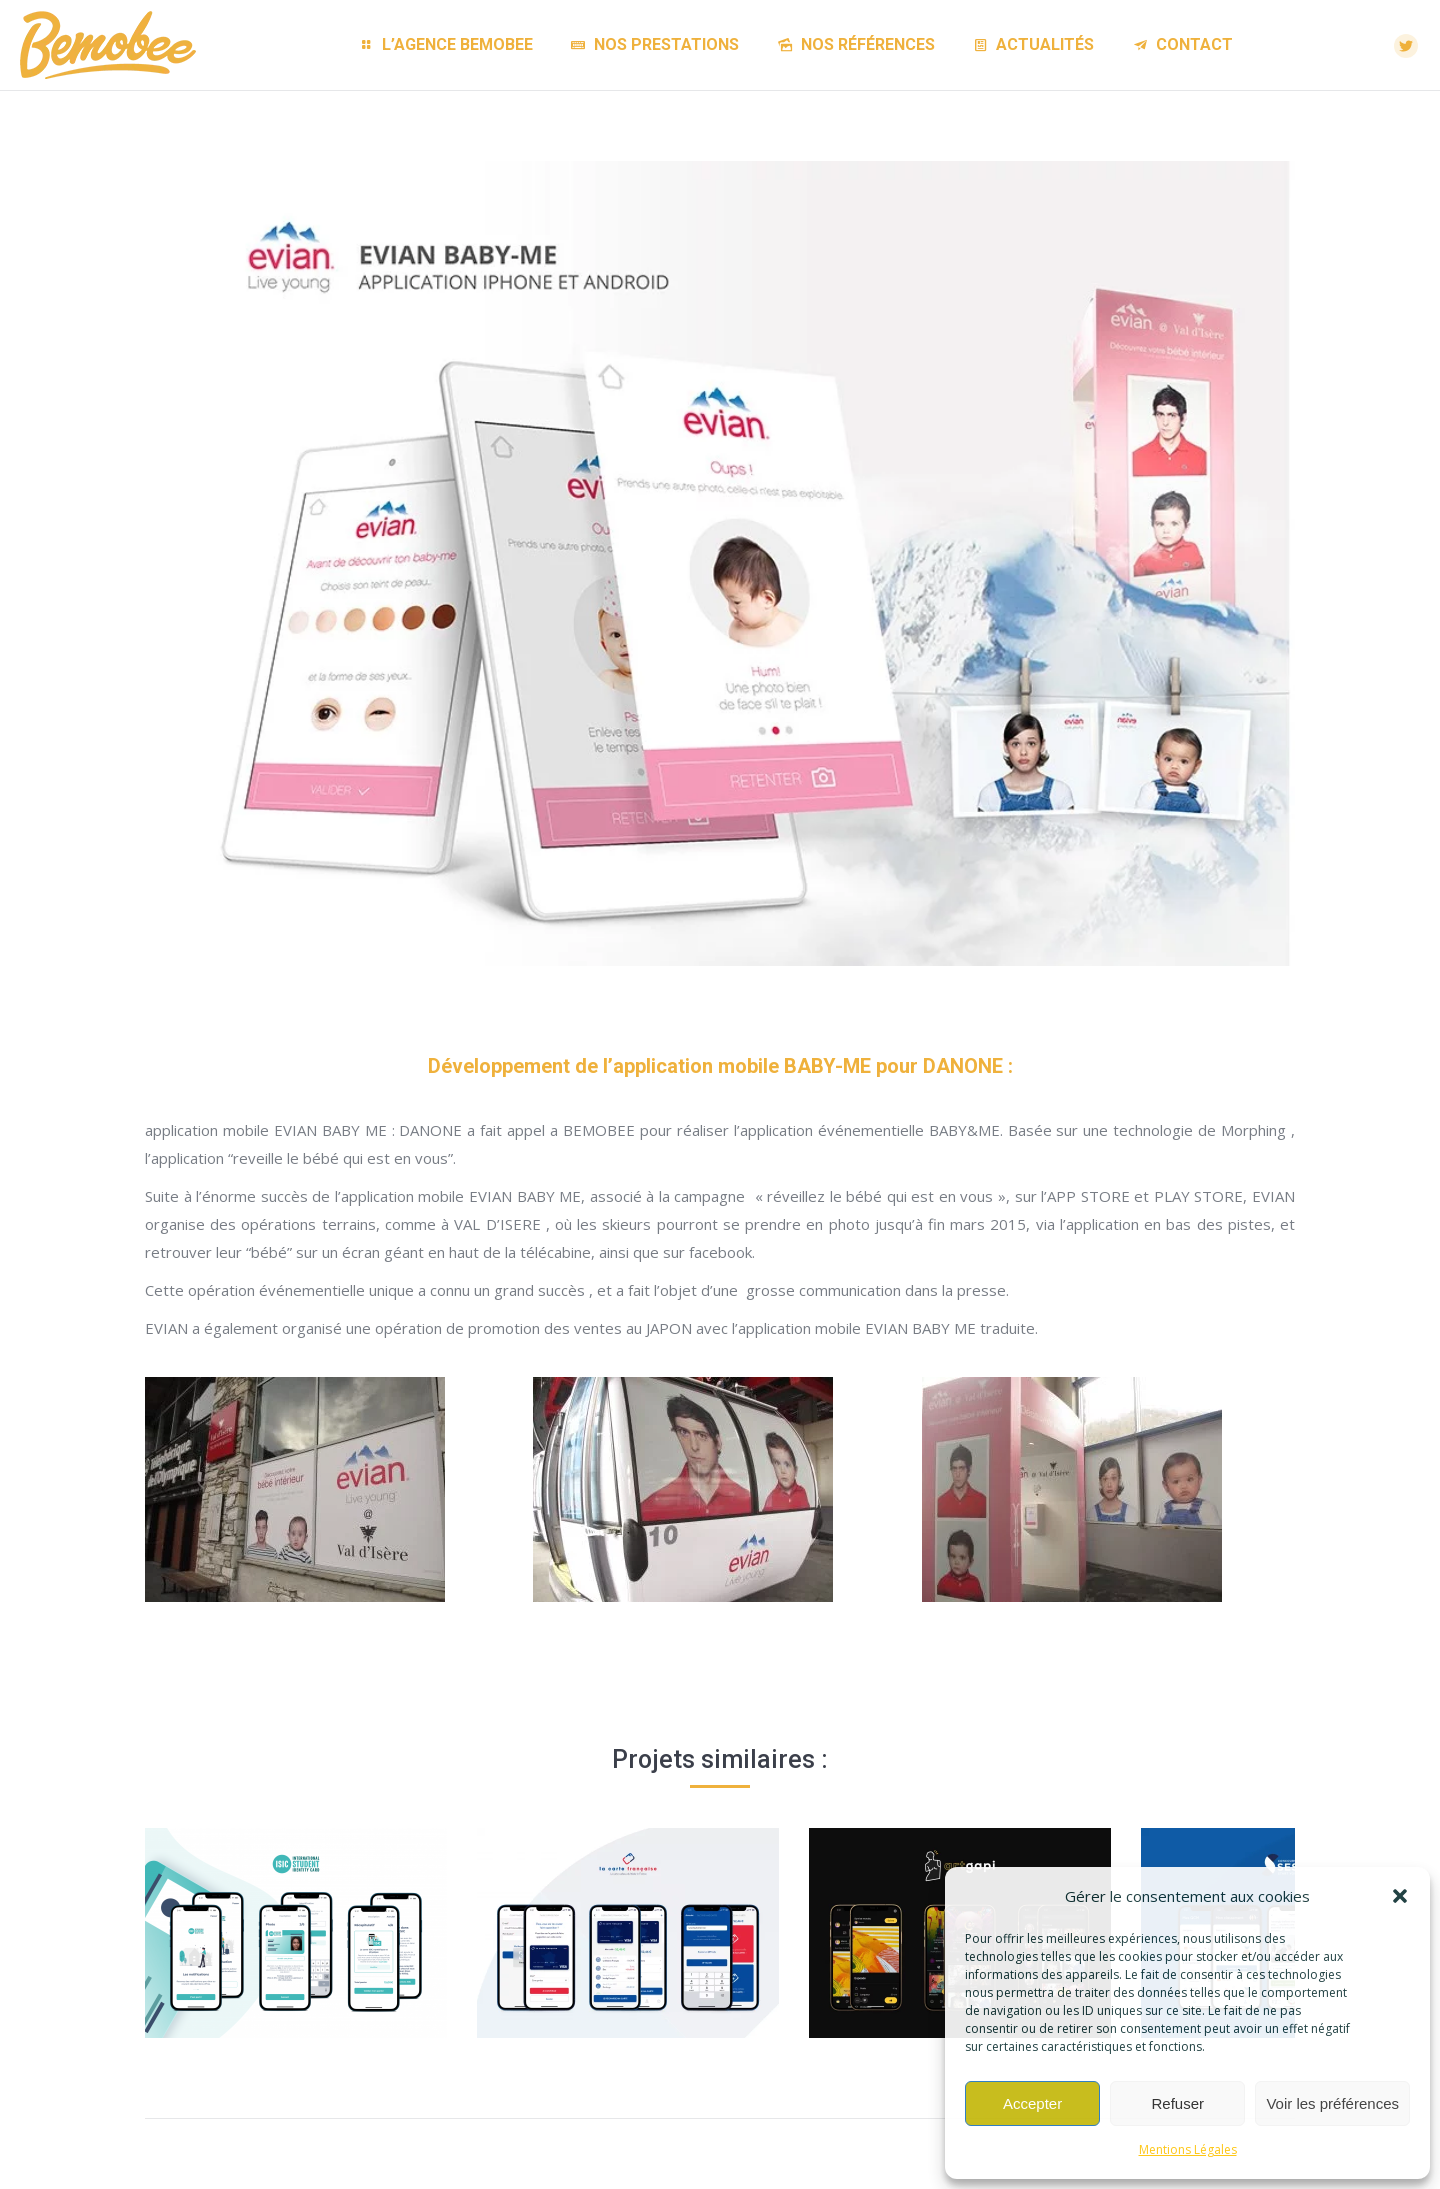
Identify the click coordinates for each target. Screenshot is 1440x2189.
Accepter (1032, 2103)
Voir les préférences (1332, 2103)
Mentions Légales (1188, 2149)
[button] (1400, 1896)
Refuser (1178, 2103)
